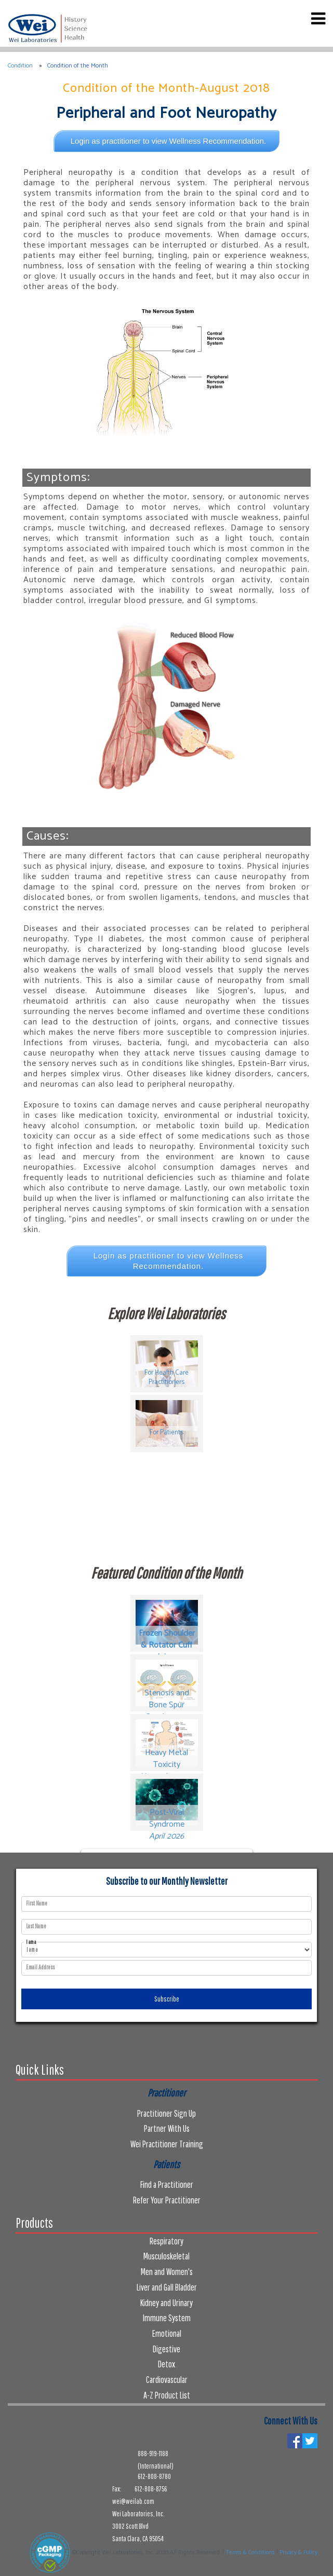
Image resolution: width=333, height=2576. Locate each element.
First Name (36, 1903)
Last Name (36, 1926)
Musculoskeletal (166, 2256)
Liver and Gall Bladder (167, 2287)
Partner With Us (167, 2128)
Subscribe (166, 1999)
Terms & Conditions (250, 2552)
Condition (20, 66)
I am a (31, 1942)
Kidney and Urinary (166, 2302)
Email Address (40, 1967)
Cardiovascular (167, 2379)
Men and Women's (167, 2271)
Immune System (167, 2317)
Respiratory (166, 2241)
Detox (166, 2364)
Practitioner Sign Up (166, 2113)
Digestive (166, 2349)
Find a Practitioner (166, 2184)
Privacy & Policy (298, 2552)
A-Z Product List (166, 2395)
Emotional (166, 2333)
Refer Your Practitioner (167, 2200)
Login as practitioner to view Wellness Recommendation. (169, 140)
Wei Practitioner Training (166, 2144)
